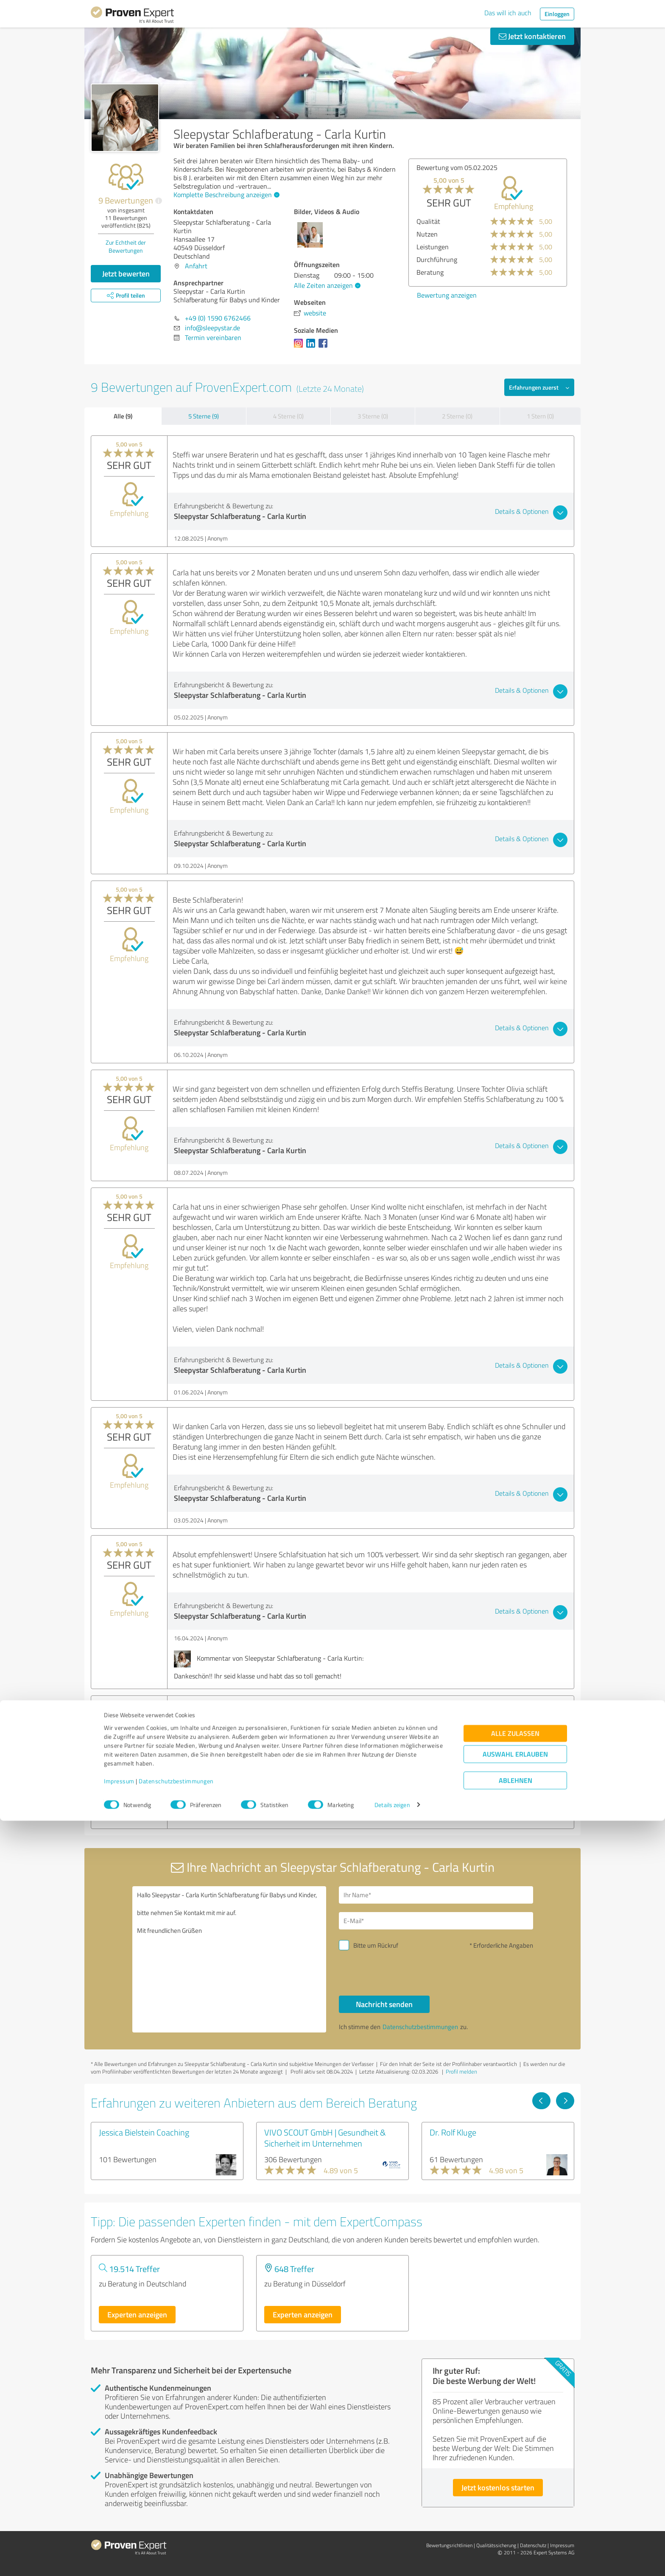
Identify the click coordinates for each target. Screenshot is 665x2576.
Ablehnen (515, 2535)
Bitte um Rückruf (375, 1945)
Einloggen (557, 14)
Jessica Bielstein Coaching (144, 2132)
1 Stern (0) (540, 416)
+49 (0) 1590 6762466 (218, 318)
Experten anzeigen (137, 2314)
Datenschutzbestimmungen (176, 2536)
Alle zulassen (515, 2488)
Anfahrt (196, 265)
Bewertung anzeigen (447, 295)
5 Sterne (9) (203, 416)
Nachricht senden (384, 2004)
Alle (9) (123, 416)
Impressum (119, 2536)
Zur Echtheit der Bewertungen (126, 246)
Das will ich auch (507, 12)
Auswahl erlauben (515, 2509)
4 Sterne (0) (288, 416)
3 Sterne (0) (373, 416)
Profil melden (461, 2071)
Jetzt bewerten (126, 273)
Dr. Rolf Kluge (453, 2132)
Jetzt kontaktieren (532, 36)
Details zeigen (392, 2560)
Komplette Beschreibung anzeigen (225, 194)
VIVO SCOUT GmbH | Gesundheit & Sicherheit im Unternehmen (325, 2137)
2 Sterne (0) (457, 416)
